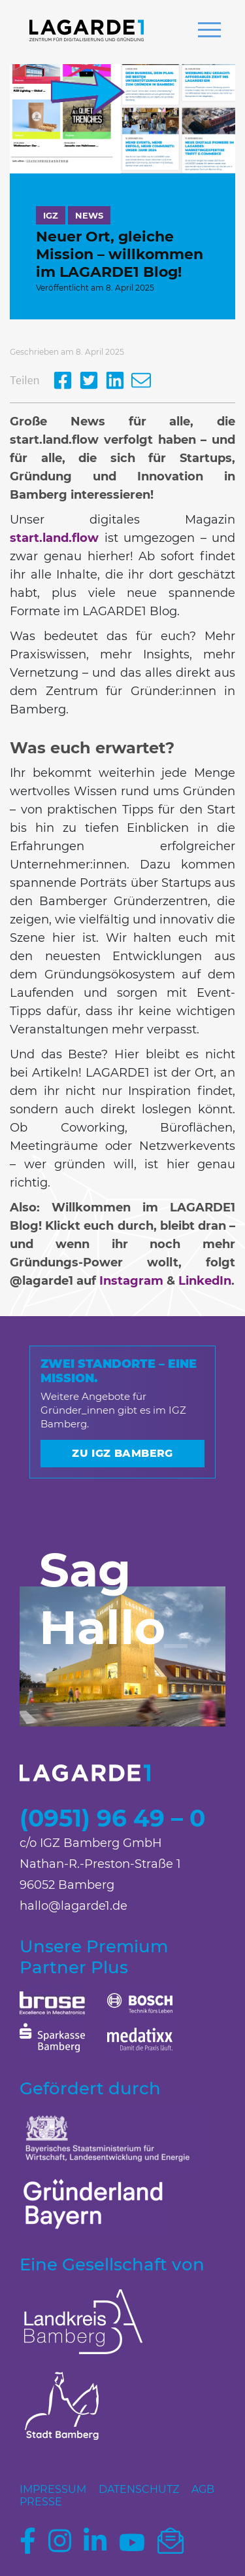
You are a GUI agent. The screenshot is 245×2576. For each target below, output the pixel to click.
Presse (41, 2502)
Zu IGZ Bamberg (122, 1453)
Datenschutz (139, 2489)
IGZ (50, 215)
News (89, 215)
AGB (202, 2489)
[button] (209, 31)
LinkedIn (204, 1281)
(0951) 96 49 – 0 (112, 1818)
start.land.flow (54, 538)
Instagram (131, 1281)
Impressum (53, 2489)
